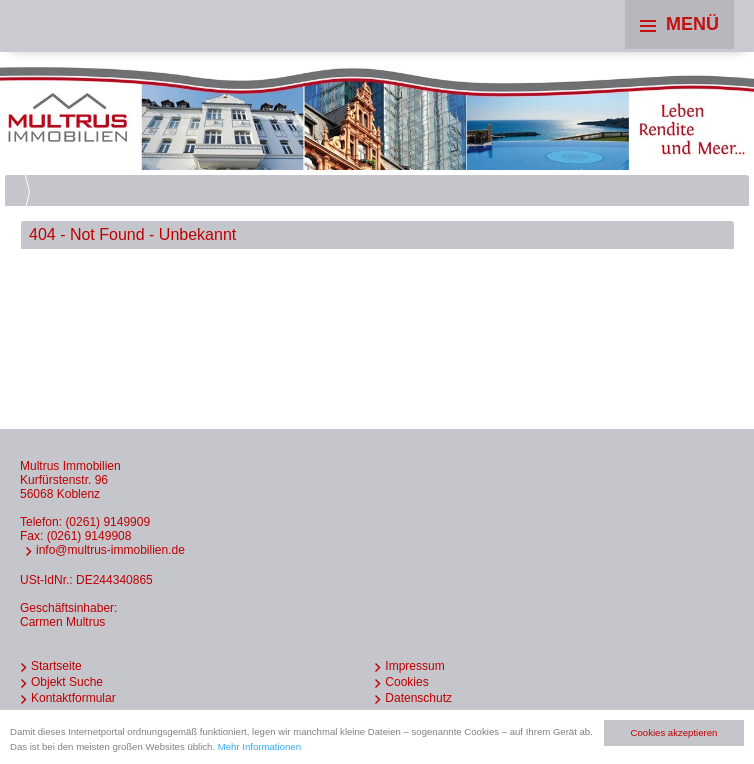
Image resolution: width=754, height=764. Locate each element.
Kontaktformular (73, 698)
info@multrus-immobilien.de (110, 550)
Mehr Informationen (259, 746)
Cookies (406, 682)
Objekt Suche (67, 682)
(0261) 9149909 (107, 522)
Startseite (56, 666)
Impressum (414, 666)
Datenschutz (418, 698)
